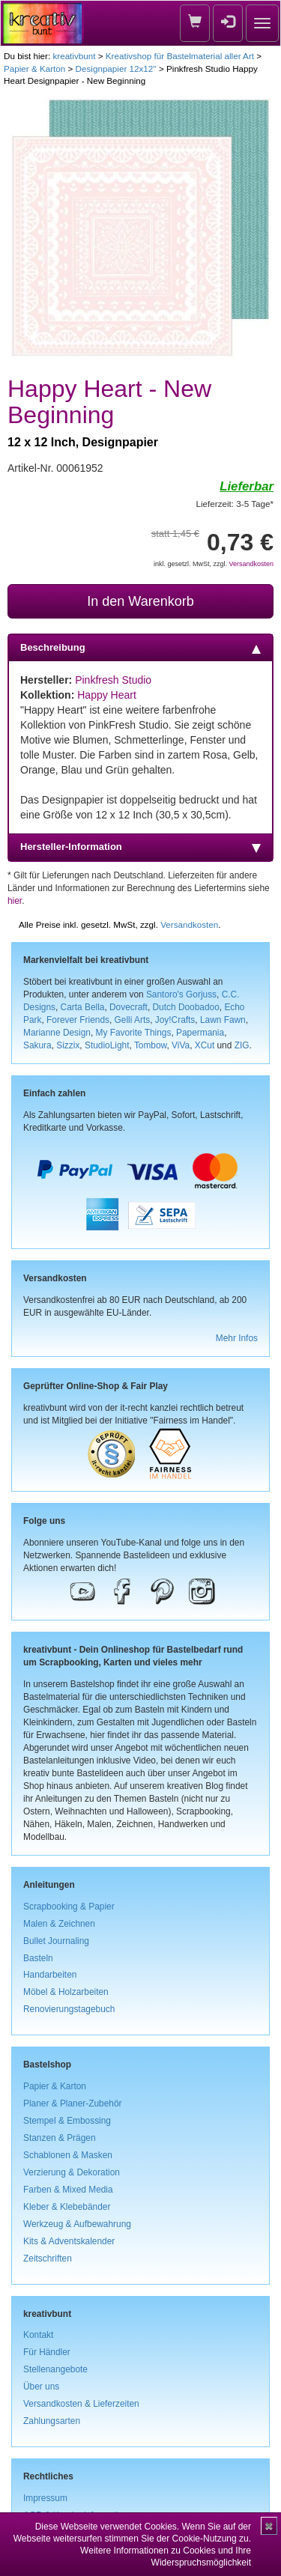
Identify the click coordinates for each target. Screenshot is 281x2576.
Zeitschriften (47, 2258)
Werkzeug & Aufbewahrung (77, 2224)
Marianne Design (57, 1032)
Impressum (45, 2498)
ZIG (242, 1045)
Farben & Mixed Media (68, 2189)
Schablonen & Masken (67, 2155)
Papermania (200, 1032)
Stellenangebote (55, 2369)
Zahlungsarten (51, 2421)
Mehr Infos (237, 1338)
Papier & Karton (34, 68)
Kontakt (38, 2335)
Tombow (150, 1045)
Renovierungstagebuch (69, 2009)
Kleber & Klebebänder (66, 2207)
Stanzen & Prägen (59, 2138)
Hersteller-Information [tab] (140, 847)
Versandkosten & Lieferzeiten (81, 2404)
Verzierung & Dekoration (71, 2172)
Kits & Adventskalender (69, 2241)
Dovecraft (128, 1007)
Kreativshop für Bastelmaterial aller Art (180, 56)
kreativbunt (73, 56)
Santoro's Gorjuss (181, 994)
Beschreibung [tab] (140, 648)
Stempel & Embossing (67, 2120)
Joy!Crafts (175, 1020)
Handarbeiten (49, 1974)
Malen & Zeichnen (59, 1924)
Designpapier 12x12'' (116, 68)
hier (14, 901)
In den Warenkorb (140, 601)
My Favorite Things (134, 1032)
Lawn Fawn (223, 1020)
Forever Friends (77, 1020)
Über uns (41, 2386)
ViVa (181, 1045)
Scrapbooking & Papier (69, 1906)
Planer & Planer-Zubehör (72, 2103)
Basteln (38, 1958)
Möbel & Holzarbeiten (66, 1992)
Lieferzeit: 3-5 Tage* (235, 503)
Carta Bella (83, 1007)
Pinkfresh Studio (113, 680)
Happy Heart (106, 695)
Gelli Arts (133, 1020)
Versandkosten (251, 564)
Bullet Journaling (56, 1941)
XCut (204, 1045)
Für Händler (46, 2352)
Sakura (37, 1045)
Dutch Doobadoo (186, 1007)
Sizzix (67, 1045)
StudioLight (107, 1045)
